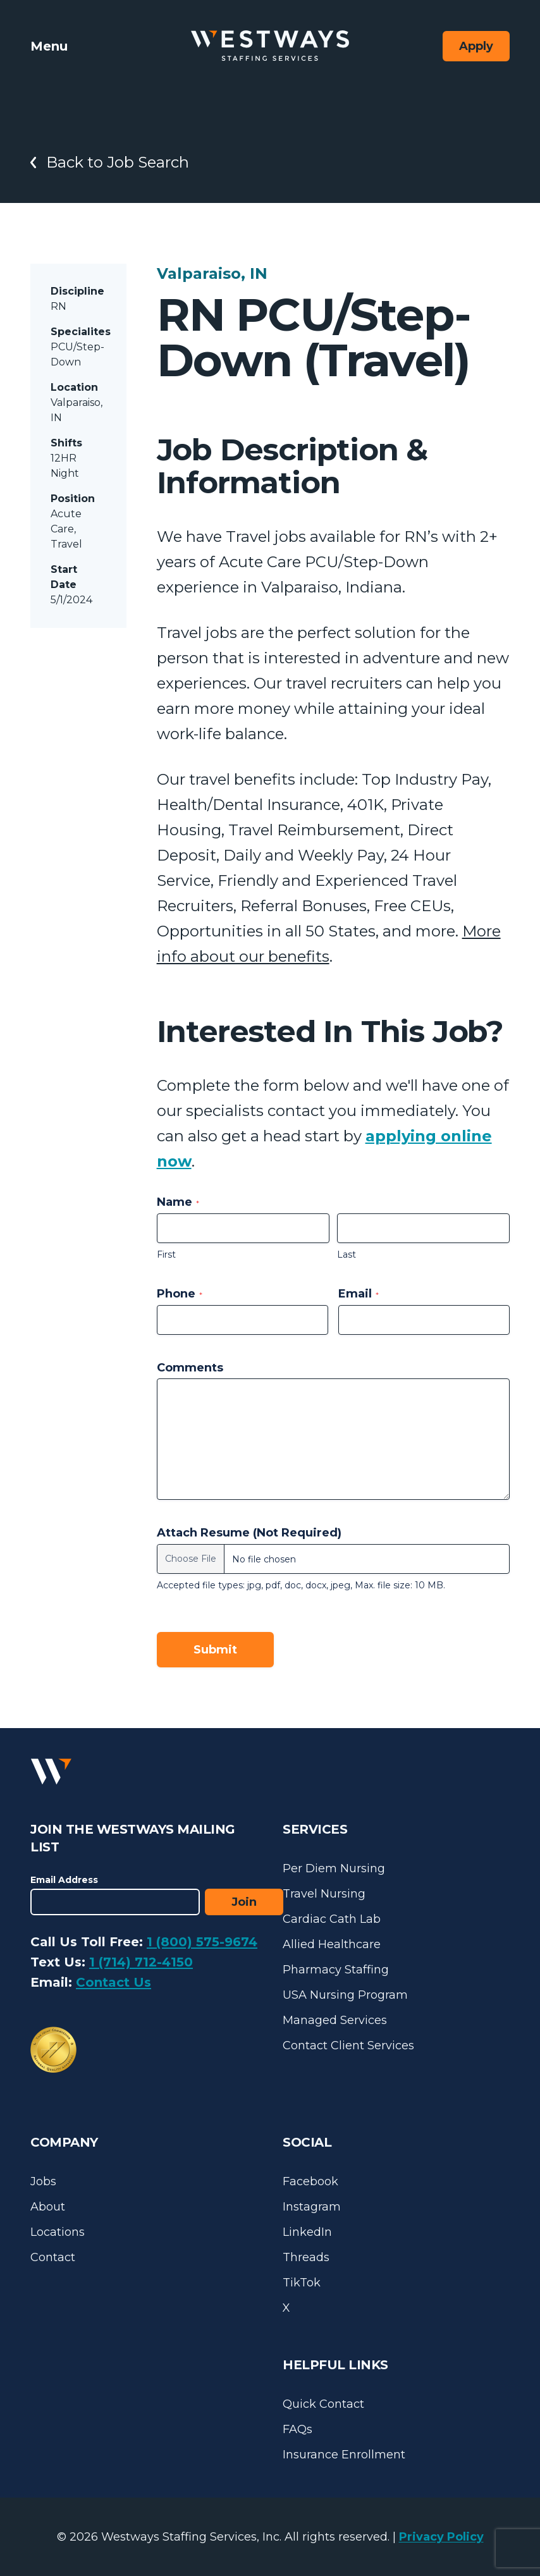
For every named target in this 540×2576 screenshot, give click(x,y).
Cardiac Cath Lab (332, 1919)
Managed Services (335, 2020)
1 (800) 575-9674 (202, 1941)
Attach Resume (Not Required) (249, 1533)
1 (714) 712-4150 (141, 1962)
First (166, 1254)
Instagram (312, 2207)
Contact (52, 2257)
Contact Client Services (348, 2045)
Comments (190, 1368)
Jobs (43, 2181)
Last (346, 1254)
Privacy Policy (441, 2537)
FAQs (297, 2429)
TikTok (302, 2283)
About (47, 2207)
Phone (179, 1294)
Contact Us (113, 1982)
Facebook (310, 2181)
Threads (306, 2257)
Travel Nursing (324, 1894)
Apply (476, 46)
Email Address (64, 1880)
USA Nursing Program (345, 1995)
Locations (57, 2232)
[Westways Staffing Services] (270, 45)
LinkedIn (307, 2232)
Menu (49, 46)
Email (358, 1294)
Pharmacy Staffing (336, 1970)
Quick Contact (323, 2404)
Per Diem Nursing (334, 1868)
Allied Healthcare (332, 1944)
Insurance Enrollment (344, 2455)
